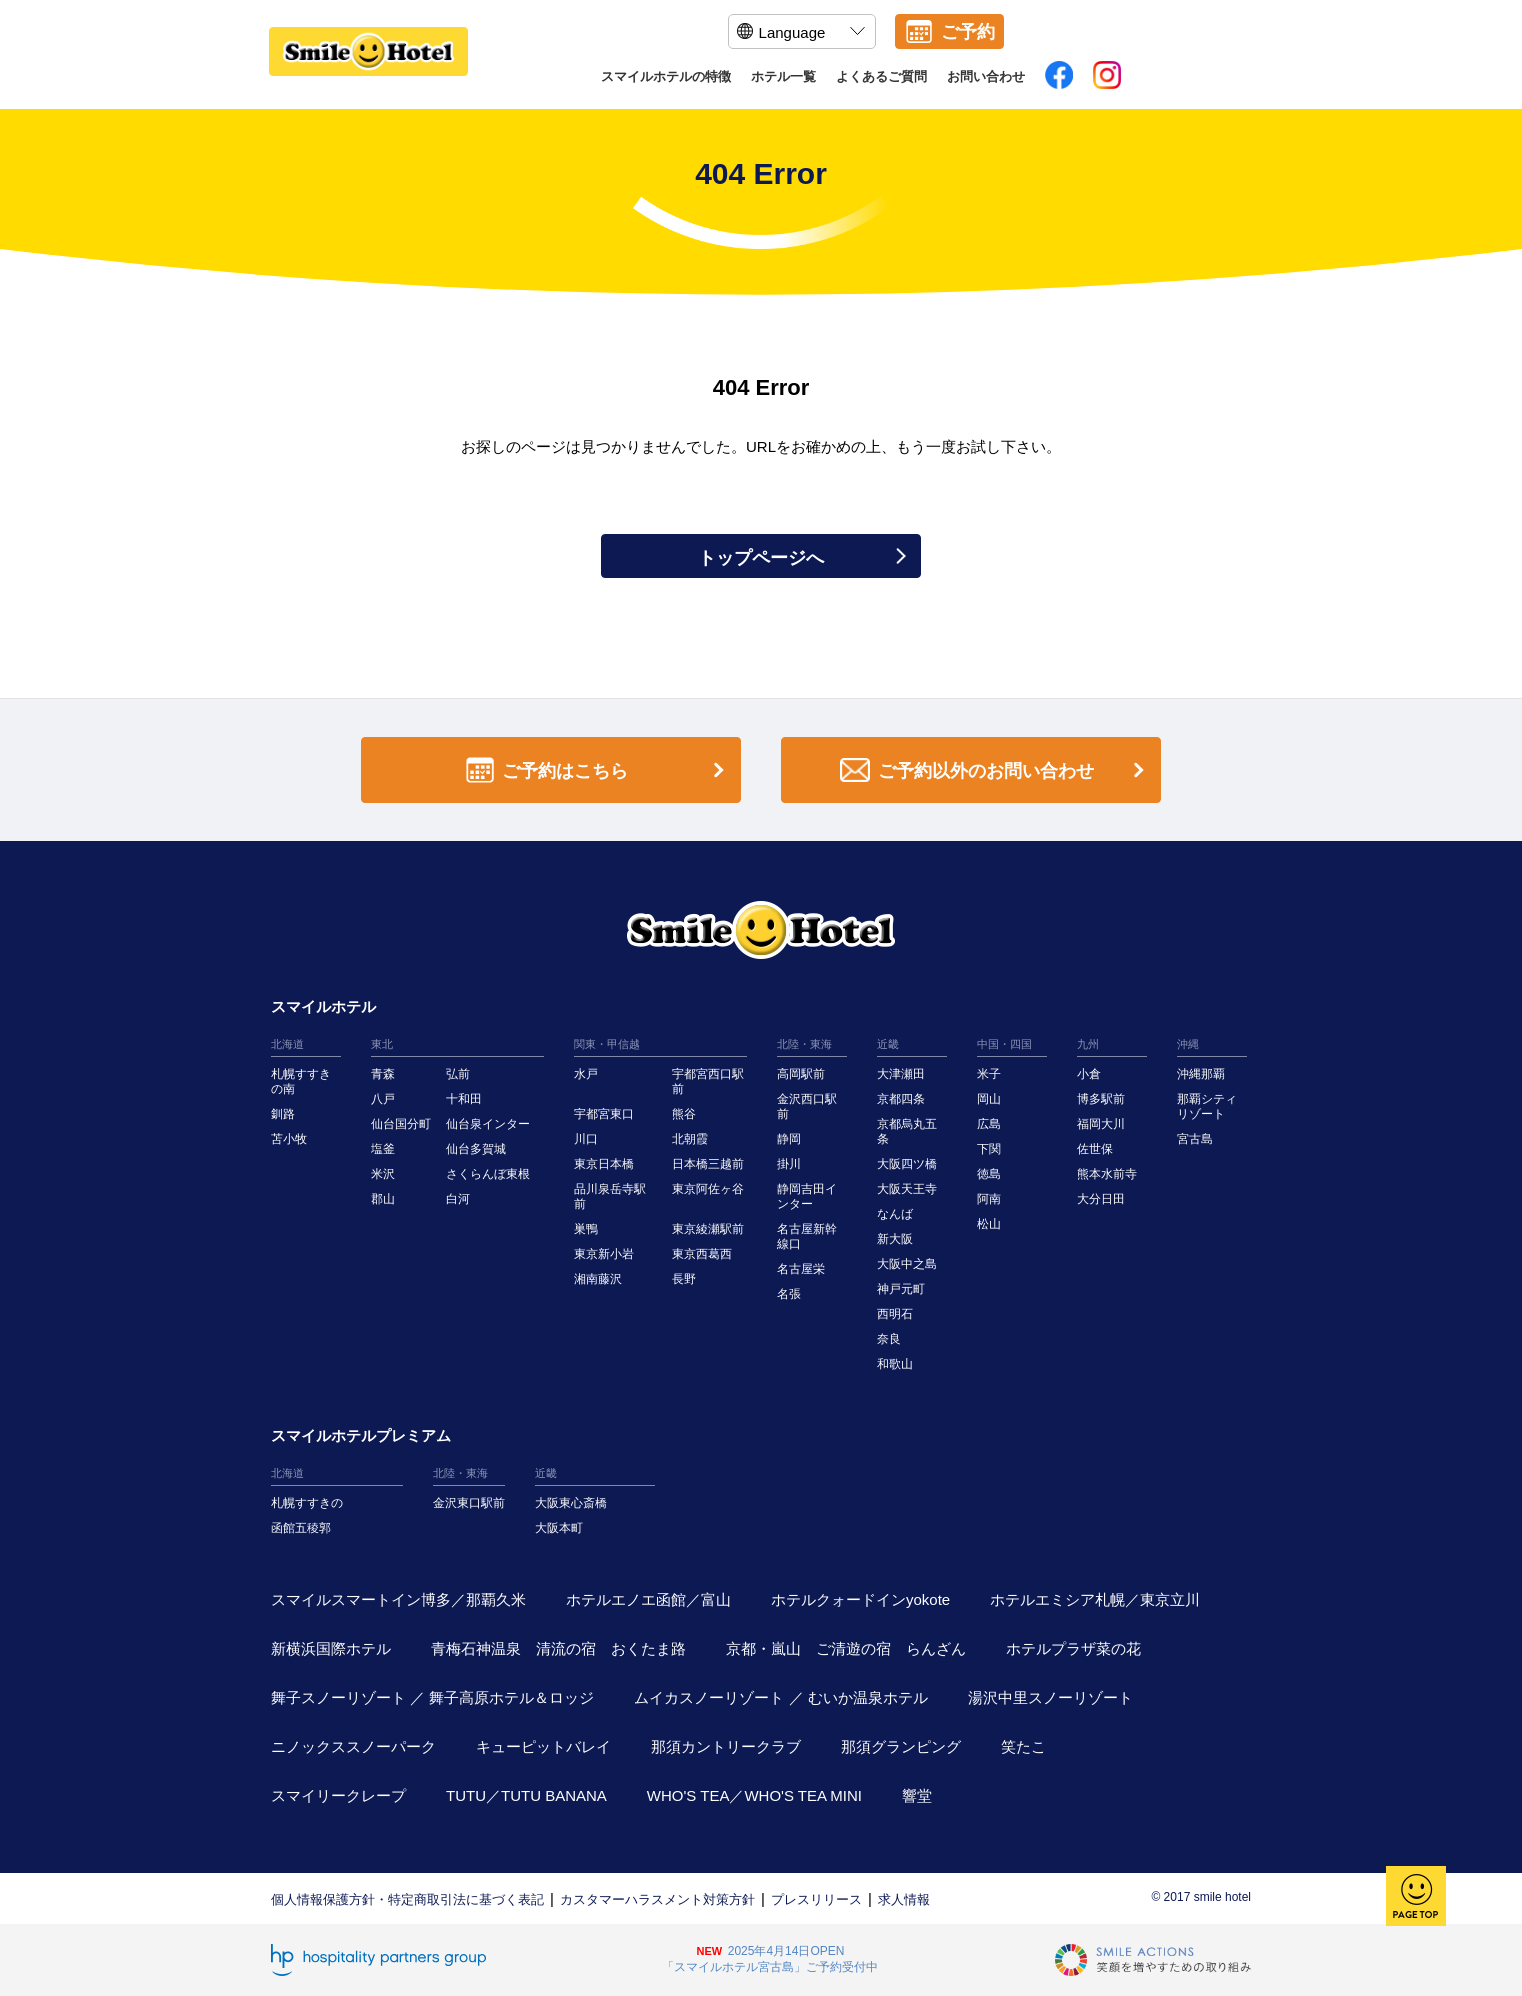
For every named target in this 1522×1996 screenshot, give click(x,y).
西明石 (895, 1314)
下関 (989, 1149)
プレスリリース (816, 1899)
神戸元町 (901, 1289)
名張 (789, 1294)
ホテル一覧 (783, 76)
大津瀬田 (901, 1074)
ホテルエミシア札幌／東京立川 (1095, 1599)
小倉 (1089, 1074)
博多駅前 (1101, 1099)
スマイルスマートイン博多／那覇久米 (398, 1599)
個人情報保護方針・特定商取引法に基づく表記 (407, 1899)
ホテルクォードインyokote (860, 1599)
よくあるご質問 (881, 76)
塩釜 (383, 1149)
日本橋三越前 (708, 1164)
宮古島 (1195, 1139)
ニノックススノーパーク (353, 1746)
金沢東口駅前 (469, 1503)
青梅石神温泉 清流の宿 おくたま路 (558, 1648)
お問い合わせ (986, 76)
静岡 (789, 1139)
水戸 (586, 1074)
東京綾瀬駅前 (708, 1229)
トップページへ (802, 558)
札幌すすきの (307, 1503)
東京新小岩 (604, 1254)
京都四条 (901, 1099)
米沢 (383, 1174)
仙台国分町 (401, 1124)
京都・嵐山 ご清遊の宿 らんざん (846, 1648)
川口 (586, 1139)
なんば (895, 1214)
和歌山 (895, 1364)
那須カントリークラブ (726, 1746)
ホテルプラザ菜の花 (1073, 1648)
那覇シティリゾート (1207, 1106)
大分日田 (1101, 1199)
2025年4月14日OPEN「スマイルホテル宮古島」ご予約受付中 (770, 1959)
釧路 (283, 1114)
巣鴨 (586, 1229)
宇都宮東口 (604, 1114)
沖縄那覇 (1201, 1074)
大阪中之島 (907, 1264)
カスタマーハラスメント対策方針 (657, 1899)
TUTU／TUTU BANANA (526, 1795)
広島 (989, 1124)
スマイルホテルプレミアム (361, 1435)
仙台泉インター (488, 1124)
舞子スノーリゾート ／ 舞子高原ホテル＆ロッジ (432, 1697)
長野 (684, 1279)
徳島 (989, 1174)
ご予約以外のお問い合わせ (996, 770)
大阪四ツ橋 (907, 1164)
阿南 (989, 1199)
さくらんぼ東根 (488, 1174)
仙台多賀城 (476, 1149)
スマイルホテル (323, 1006)
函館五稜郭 (301, 1528)
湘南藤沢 (598, 1279)
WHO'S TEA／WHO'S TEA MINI (754, 1795)
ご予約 (968, 32)
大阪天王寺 (907, 1189)
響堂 (917, 1795)
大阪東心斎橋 (571, 1503)
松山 (989, 1224)
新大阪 (895, 1239)
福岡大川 (1101, 1124)
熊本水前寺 (1107, 1174)
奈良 (889, 1339)
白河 (458, 1199)
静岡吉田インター (807, 1196)
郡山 (383, 1199)
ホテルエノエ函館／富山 (648, 1599)
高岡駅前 (801, 1074)
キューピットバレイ (543, 1746)
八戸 (383, 1099)
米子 (989, 1074)
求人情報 (904, 1899)
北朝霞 (690, 1139)
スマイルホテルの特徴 (666, 76)
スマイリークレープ (338, 1795)
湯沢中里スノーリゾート (1050, 1697)
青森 (383, 1074)
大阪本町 (559, 1528)
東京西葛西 (702, 1254)
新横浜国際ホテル (331, 1648)
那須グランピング (901, 1746)
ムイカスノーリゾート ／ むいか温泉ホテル (780, 1697)
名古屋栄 (801, 1269)
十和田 (464, 1099)
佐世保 (1095, 1149)
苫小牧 (289, 1139)
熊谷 (684, 1114)
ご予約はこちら (599, 770)
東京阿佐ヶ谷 (708, 1189)
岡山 (989, 1099)
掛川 (789, 1164)
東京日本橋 (604, 1164)
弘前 (458, 1074)
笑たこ (1023, 1746)
